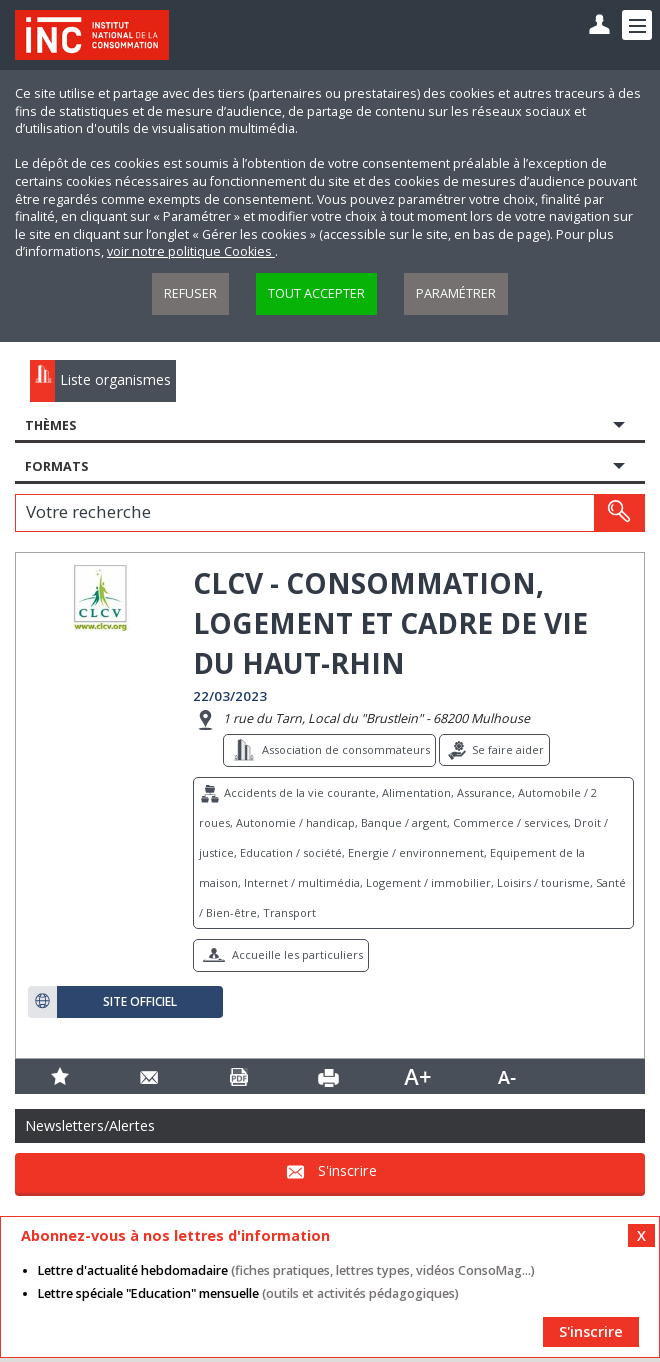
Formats (56, 466)
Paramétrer (456, 293)
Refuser (190, 293)
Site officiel (140, 1002)
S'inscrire (347, 1170)
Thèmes (50, 425)
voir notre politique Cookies (191, 251)
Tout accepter (316, 293)
